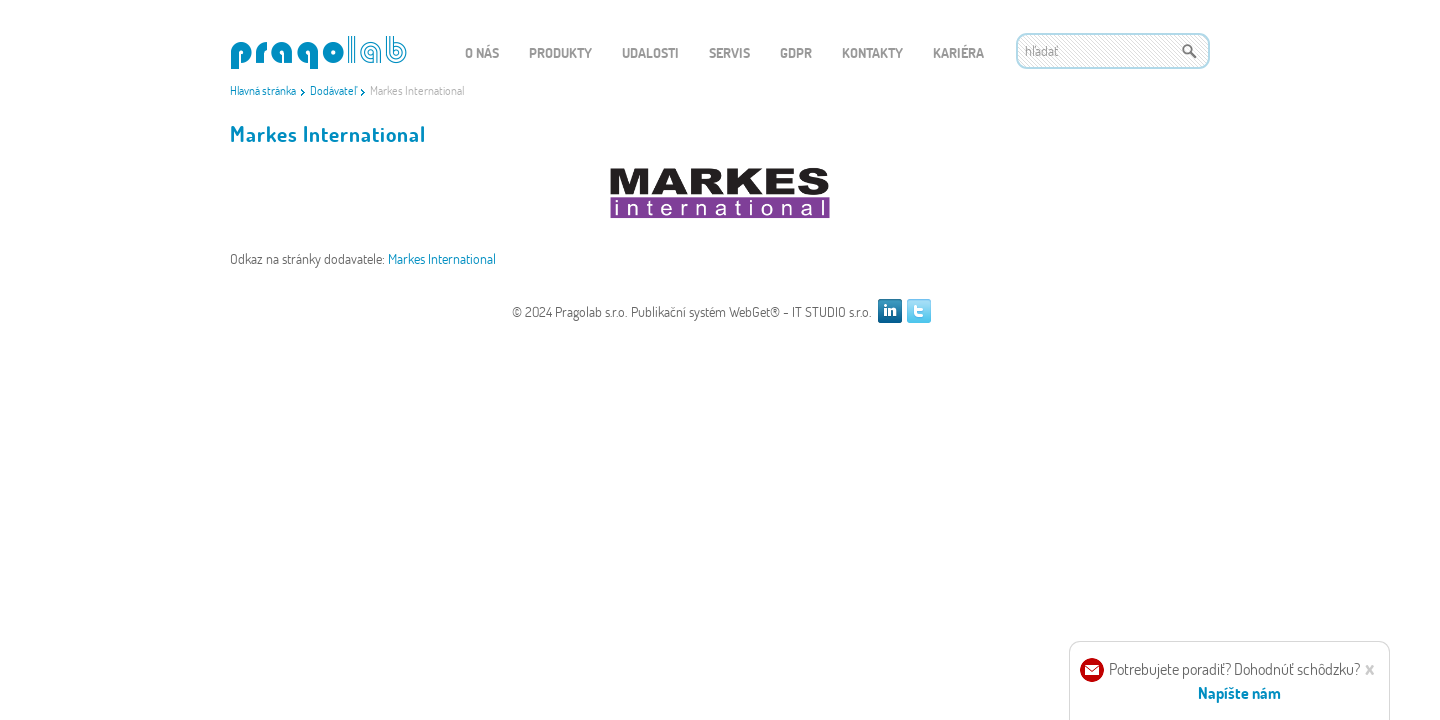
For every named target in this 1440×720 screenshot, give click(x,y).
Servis (729, 52)
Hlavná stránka (263, 90)
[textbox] (1113, 51)
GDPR (796, 52)
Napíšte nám (1239, 692)
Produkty (560, 52)
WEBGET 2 (318, 52)
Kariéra (958, 52)
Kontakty (872, 52)
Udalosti (650, 52)
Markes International (442, 258)
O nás (482, 52)
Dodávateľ (333, 90)
